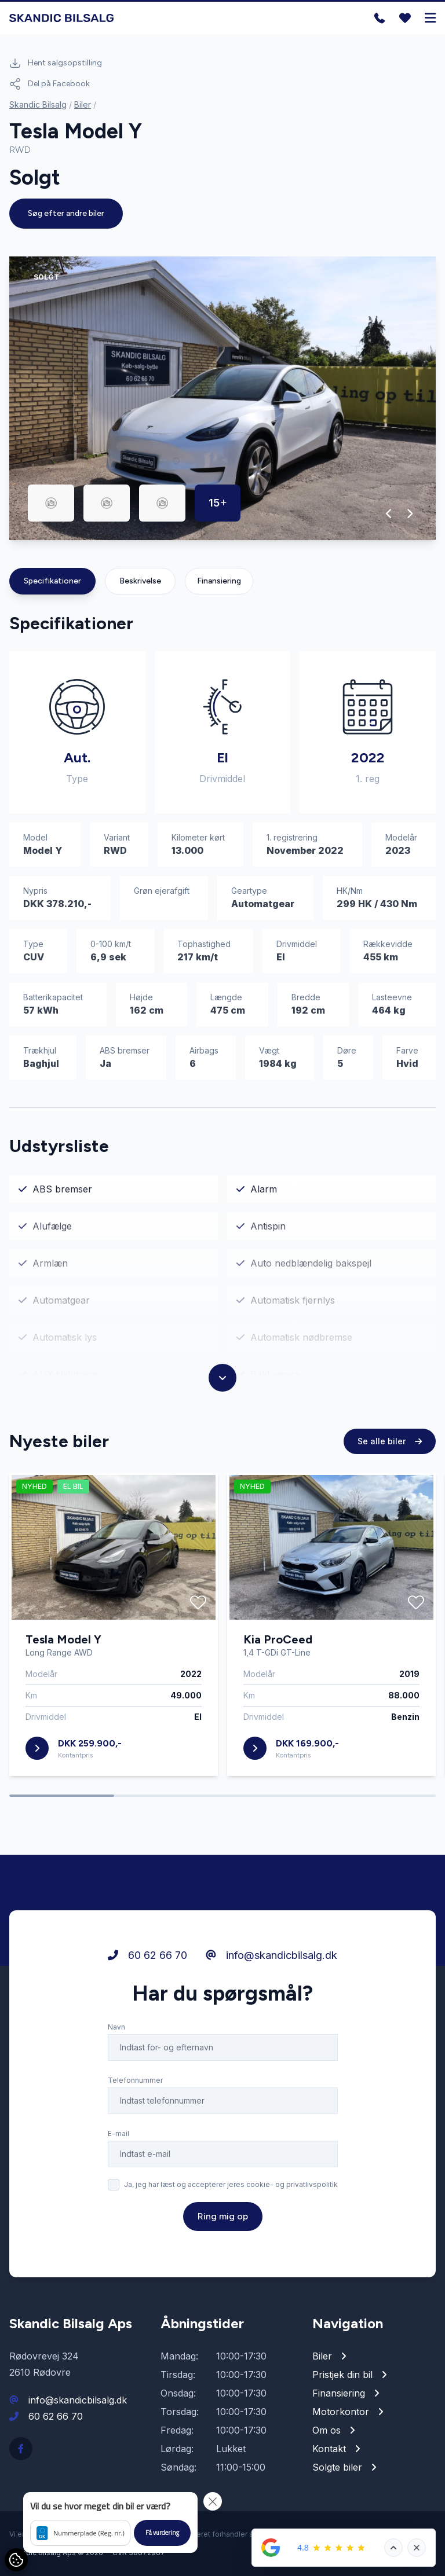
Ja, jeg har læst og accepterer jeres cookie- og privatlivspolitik (231, 2184)
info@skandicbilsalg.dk (271, 1955)
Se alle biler (390, 1441)
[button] (389, 513)
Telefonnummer (135, 2080)
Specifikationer (52, 581)
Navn (116, 2027)
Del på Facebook (49, 84)
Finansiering (219, 581)
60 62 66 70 (147, 1955)
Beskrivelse (140, 581)
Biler (82, 104)
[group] (222, 398)
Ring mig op (223, 2216)
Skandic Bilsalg (38, 104)
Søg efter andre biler (66, 213)
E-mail (118, 2133)
